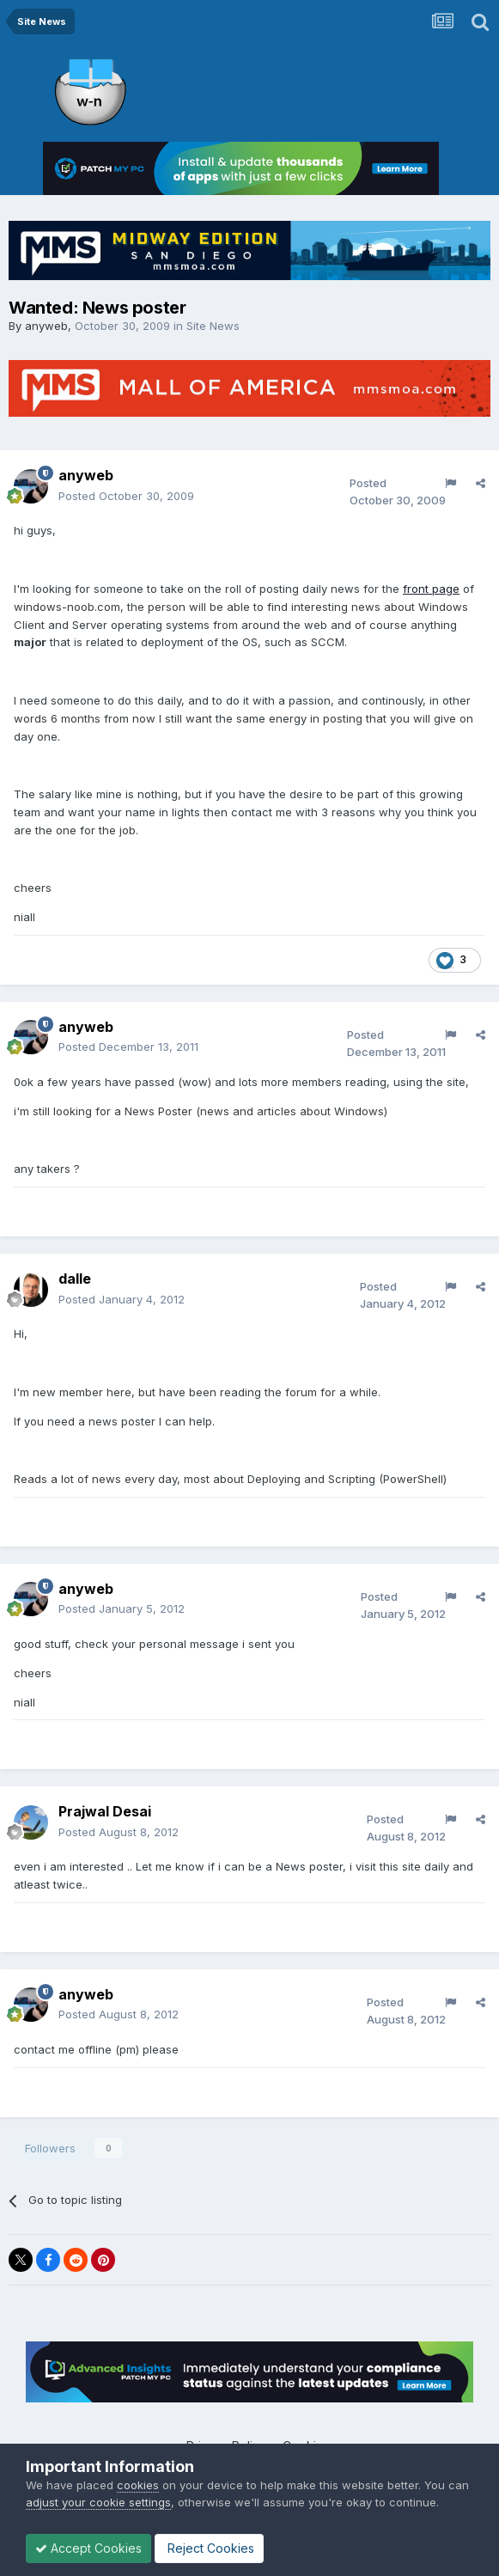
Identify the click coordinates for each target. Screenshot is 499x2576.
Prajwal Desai (104, 1811)
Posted (126, 496)
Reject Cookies (209, 2548)
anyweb (46, 326)
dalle (74, 1278)
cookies (138, 2485)
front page (431, 588)
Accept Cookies (88, 2548)
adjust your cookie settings (98, 2502)
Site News (213, 326)
